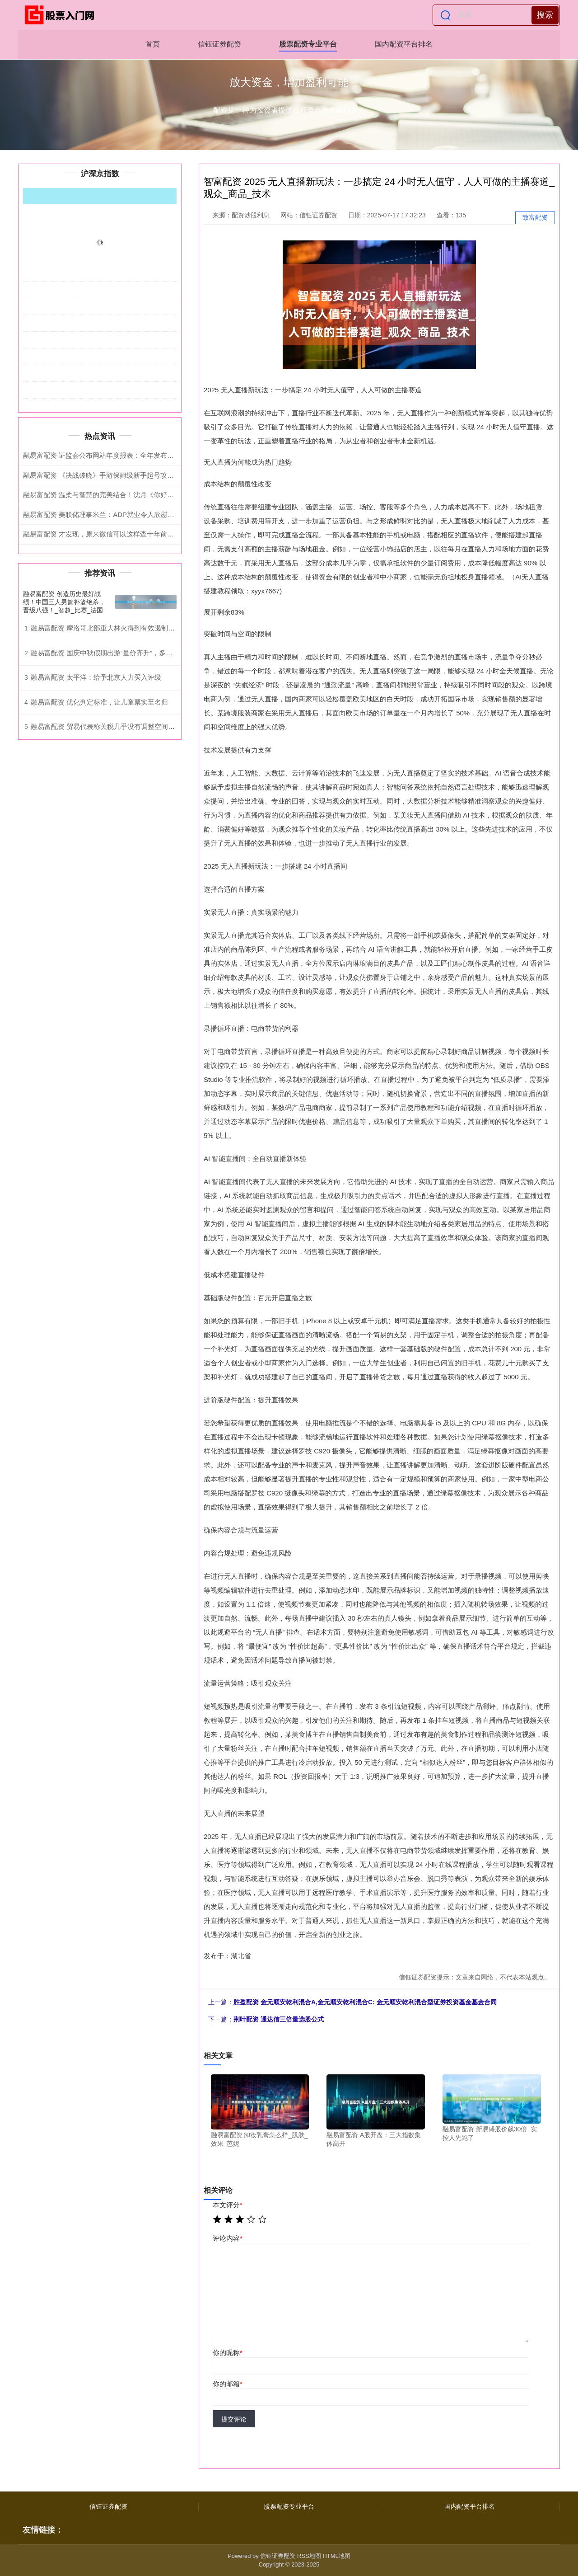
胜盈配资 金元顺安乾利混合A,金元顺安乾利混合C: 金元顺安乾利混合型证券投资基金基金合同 (365, 2002)
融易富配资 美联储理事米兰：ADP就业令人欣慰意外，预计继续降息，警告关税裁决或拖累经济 (166, 514)
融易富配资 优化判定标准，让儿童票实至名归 (99, 702)
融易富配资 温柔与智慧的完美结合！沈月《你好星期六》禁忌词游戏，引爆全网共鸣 (149, 494)
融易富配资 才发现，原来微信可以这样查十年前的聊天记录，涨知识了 (129, 534)
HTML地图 (336, 2555)
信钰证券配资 (219, 44)
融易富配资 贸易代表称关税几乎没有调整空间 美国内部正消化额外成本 (137, 726)
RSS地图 (309, 2555)
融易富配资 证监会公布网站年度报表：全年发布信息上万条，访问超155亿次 (138, 455)
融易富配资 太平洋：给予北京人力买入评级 (96, 677)
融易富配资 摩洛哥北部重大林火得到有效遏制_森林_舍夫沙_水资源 (132, 628)
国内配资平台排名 (404, 44)
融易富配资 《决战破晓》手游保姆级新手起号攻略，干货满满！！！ (125, 475)
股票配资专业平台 (308, 44)
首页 (152, 44)
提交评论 (234, 2419)
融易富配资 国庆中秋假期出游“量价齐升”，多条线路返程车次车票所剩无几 (142, 653)
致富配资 (535, 217)
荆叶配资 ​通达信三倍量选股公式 (278, 2019)
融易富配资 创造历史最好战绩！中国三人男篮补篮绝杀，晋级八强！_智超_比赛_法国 (64, 602)
